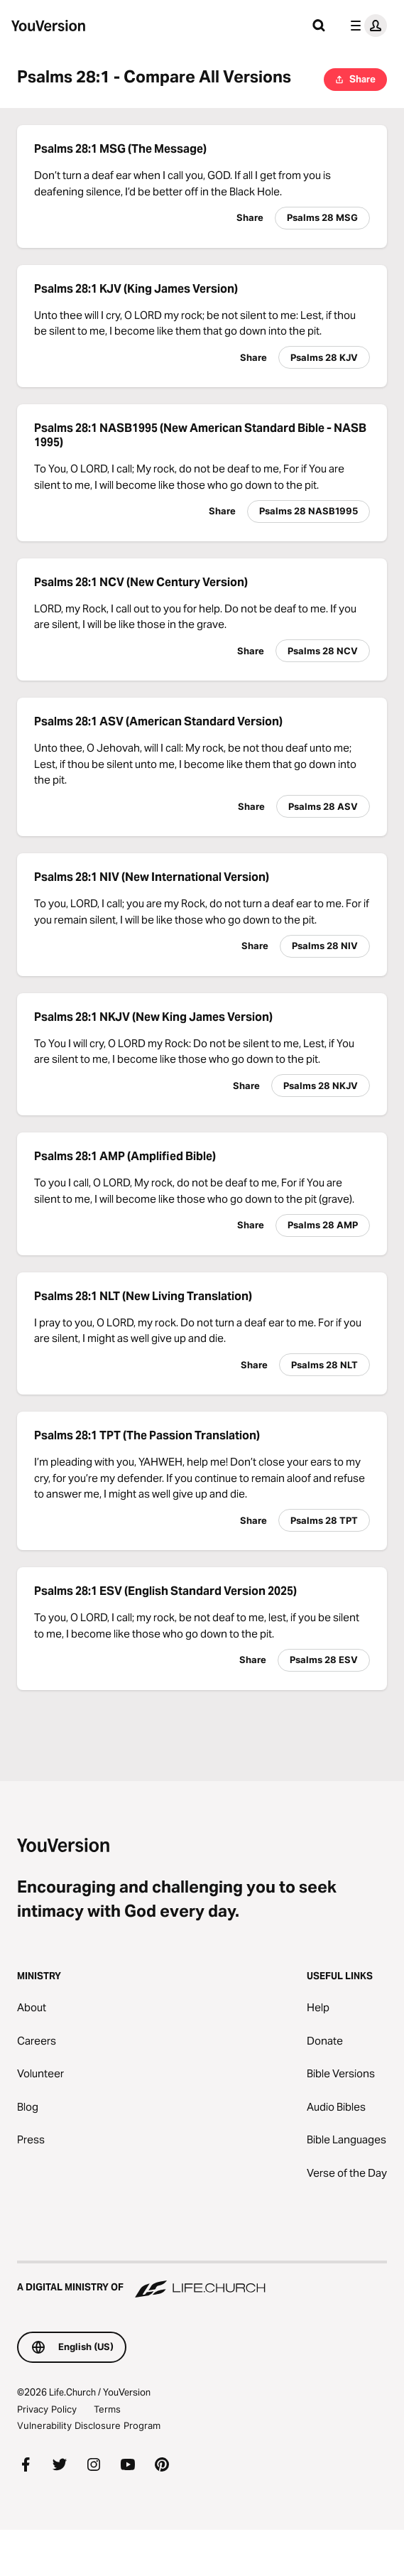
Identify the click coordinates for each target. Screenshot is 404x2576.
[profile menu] (366, 25)
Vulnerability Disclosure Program (88, 2425)
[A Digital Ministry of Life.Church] (202, 2280)
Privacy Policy (47, 2409)
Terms (107, 2409)
